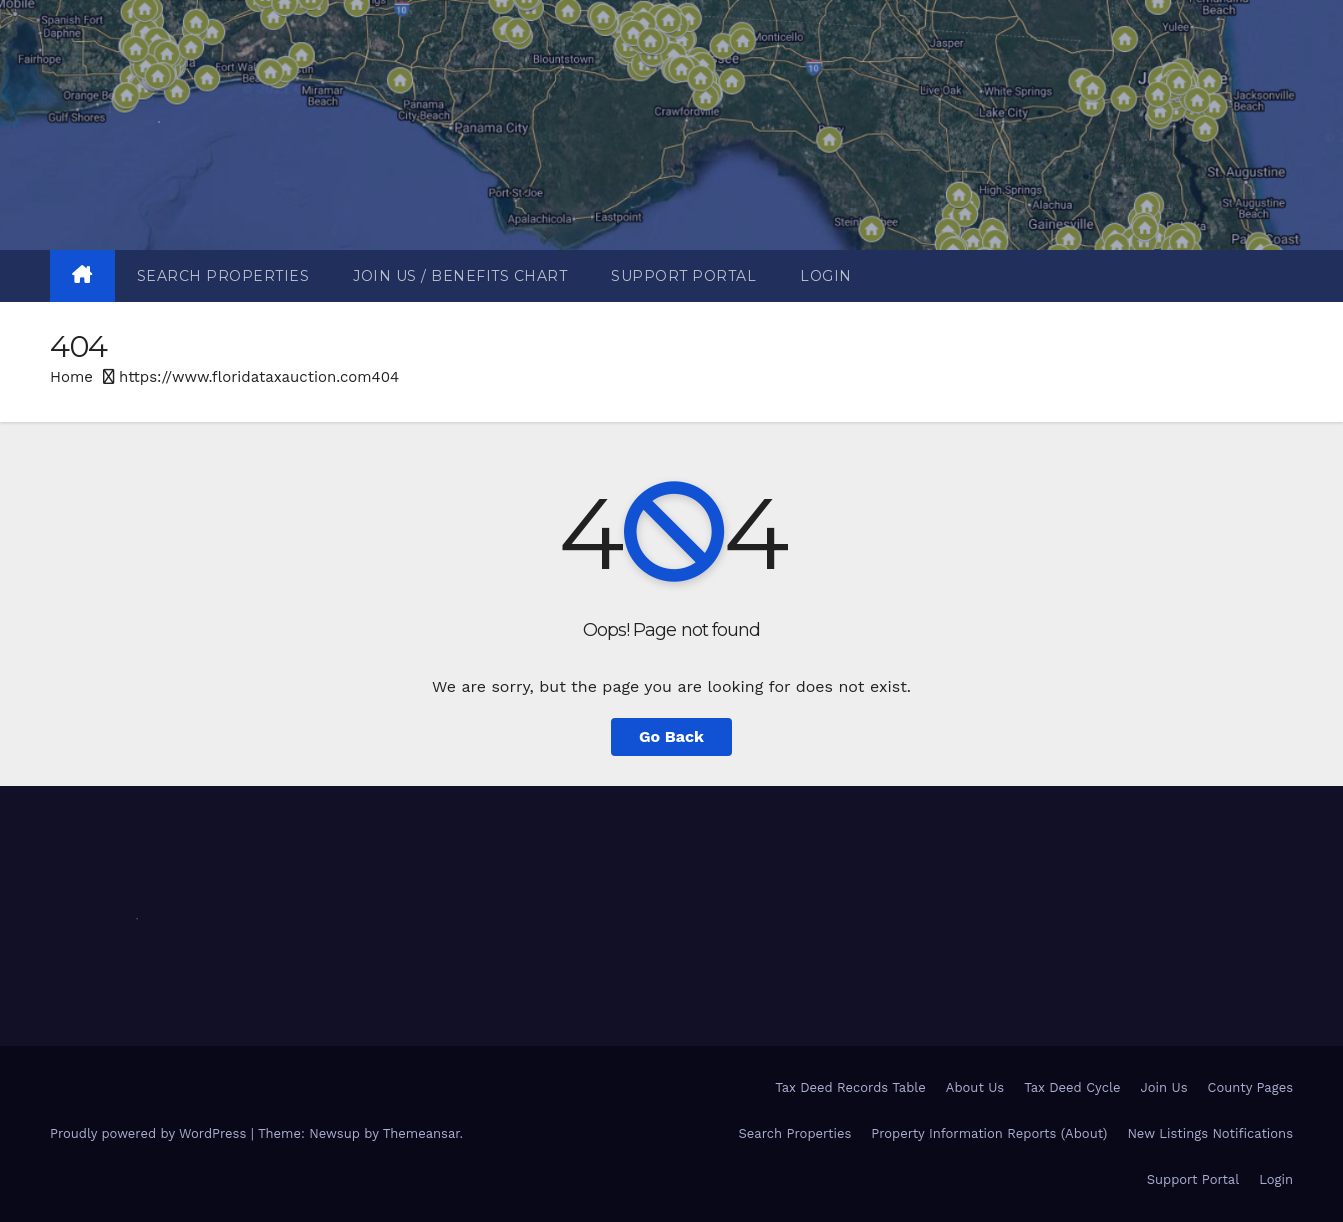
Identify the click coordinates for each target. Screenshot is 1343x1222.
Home (71, 377)
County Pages (1250, 1087)
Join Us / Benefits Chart (460, 276)
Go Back (671, 736)
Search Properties (223, 276)
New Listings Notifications (1210, 1133)
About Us (975, 1087)
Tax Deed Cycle (1072, 1087)
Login (826, 276)
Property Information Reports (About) (989, 1133)
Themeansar (421, 1133)
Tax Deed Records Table (850, 1087)
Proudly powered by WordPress (150, 1133)
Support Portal (683, 276)
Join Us (1164, 1087)
